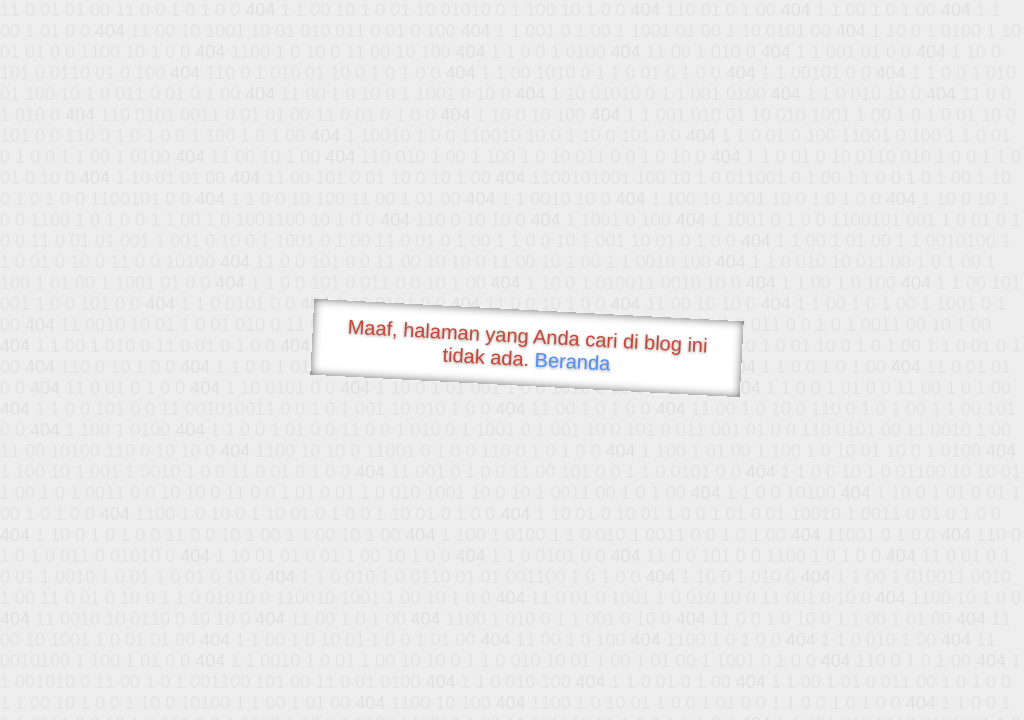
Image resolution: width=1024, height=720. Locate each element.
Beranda (572, 361)
